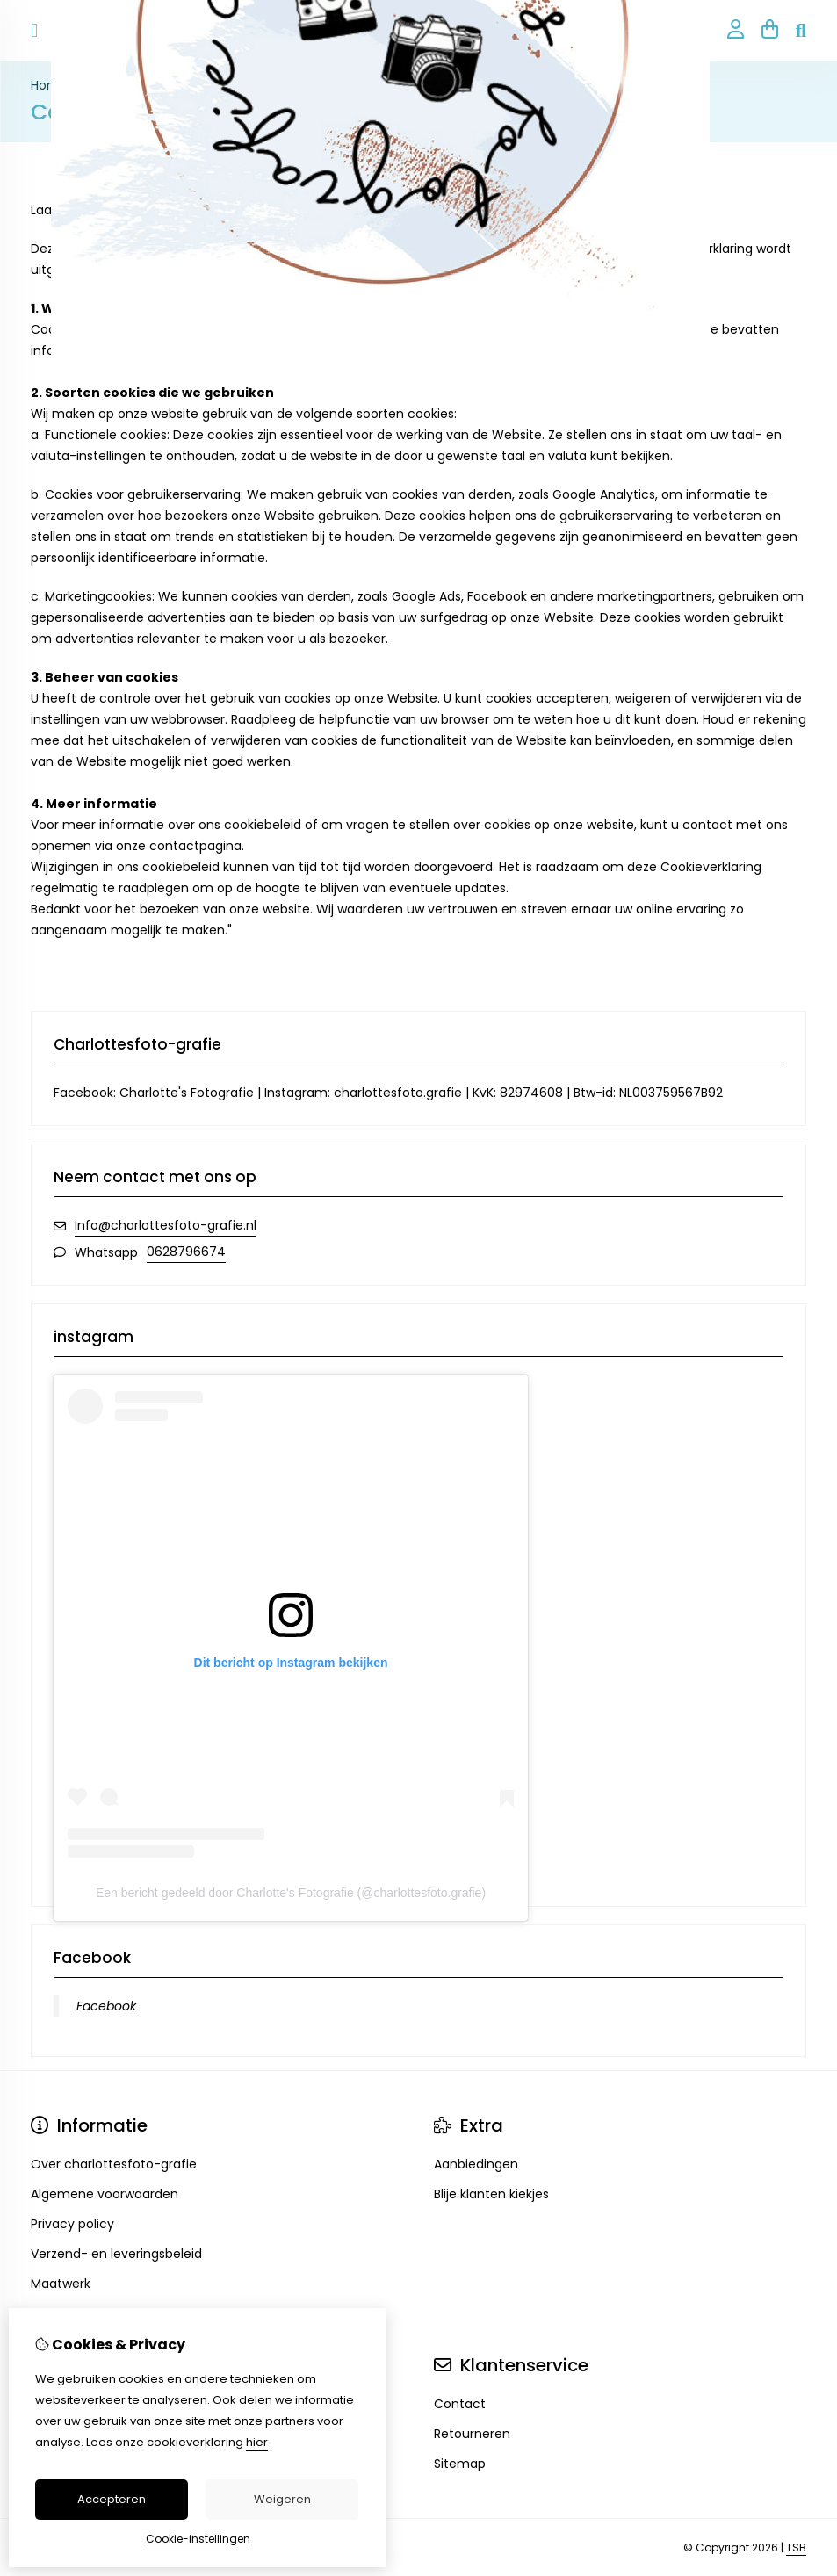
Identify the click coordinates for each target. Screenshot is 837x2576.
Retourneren (472, 2434)
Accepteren (111, 2499)
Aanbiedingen (476, 2164)
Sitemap (460, 2463)
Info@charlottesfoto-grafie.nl (165, 1225)
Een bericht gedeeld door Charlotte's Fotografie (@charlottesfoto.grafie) (291, 1893)
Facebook (106, 2006)
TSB (796, 2547)
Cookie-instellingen (198, 2538)
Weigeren (282, 2499)
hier (257, 2442)
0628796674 (186, 1251)
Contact (460, 2404)
